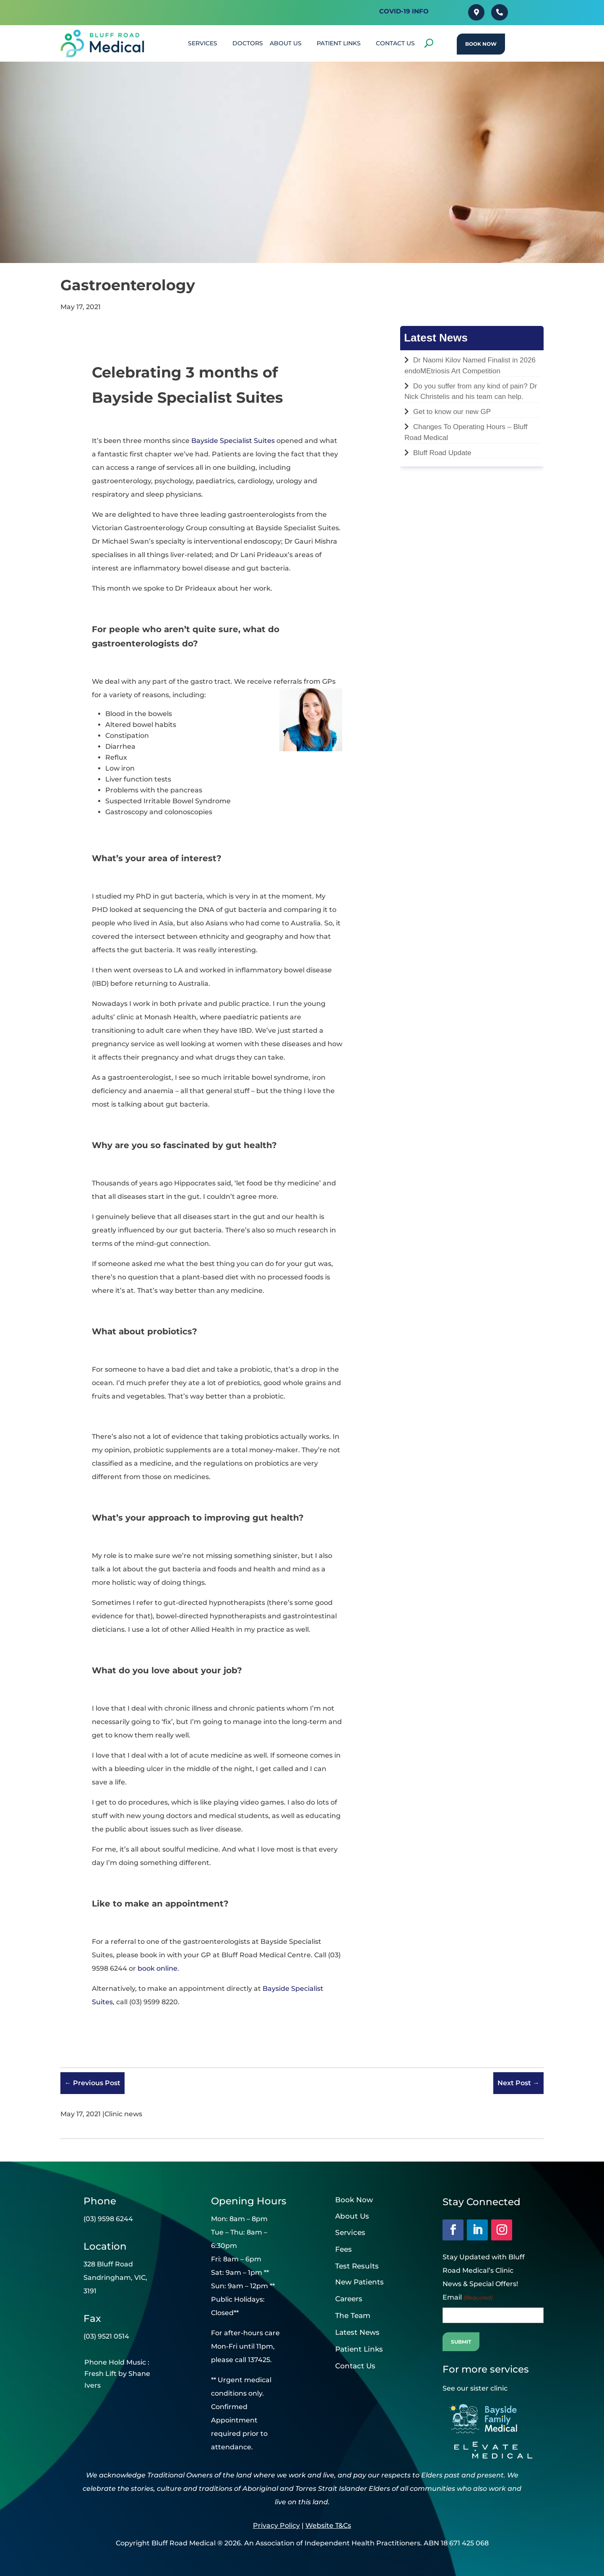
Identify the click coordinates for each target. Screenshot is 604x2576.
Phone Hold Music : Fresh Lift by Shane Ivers (117, 2373)
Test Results (357, 2266)
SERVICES (202, 43)
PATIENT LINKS (339, 43)
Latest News (357, 2332)
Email (467, 2297)
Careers (348, 2299)
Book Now (481, 44)
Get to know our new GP (452, 412)
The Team (352, 2315)
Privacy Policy (276, 2525)
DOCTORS (247, 43)
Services (350, 2232)
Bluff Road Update (442, 453)
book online (157, 1968)
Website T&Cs (328, 2525)
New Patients (359, 2282)
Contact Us (355, 2366)
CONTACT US (395, 43)
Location (105, 2246)
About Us (286, 43)
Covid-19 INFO (404, 11)
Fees (343, 2249)
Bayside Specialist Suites (233, 441)
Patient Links (359, 2349)
